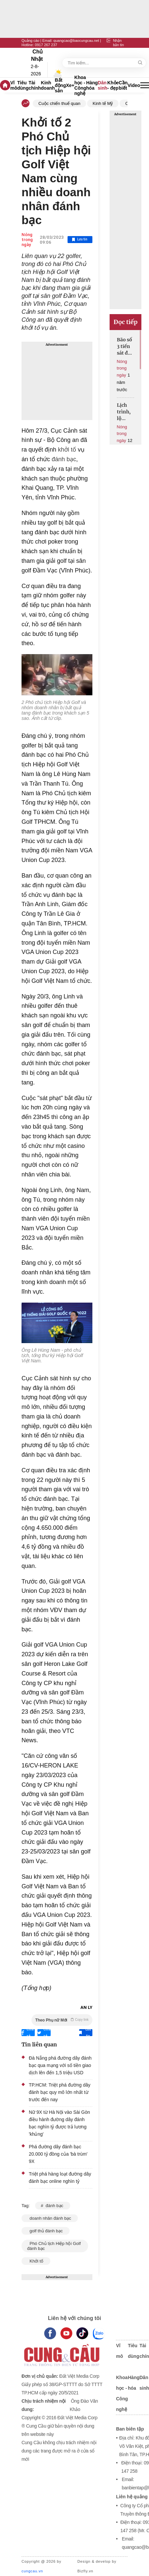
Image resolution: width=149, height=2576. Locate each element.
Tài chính (34, 85)
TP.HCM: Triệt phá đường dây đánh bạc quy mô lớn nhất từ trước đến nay (59, 2092)
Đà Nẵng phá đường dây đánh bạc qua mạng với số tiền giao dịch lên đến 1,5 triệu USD (60, 2065)
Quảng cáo (30, 41)
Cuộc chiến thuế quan (59, 103)
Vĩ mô (13, 85)
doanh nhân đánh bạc (49, 2218)
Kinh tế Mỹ (103, 103)
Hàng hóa (92, 85)
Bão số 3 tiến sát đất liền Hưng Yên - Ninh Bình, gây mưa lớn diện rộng (124, 346)
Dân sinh (102, 85)
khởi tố (66, 449)
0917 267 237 (46, 45)
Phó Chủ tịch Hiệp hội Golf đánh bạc (54, 2246)
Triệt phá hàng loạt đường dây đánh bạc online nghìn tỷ (60, 2177)
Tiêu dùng (22, 85)
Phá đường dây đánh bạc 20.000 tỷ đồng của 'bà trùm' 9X (58, 2154)
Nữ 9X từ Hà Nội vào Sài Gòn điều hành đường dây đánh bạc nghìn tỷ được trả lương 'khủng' (59, 2123)
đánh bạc (63, 459)
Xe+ (70, 85)
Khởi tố (36, 2261)
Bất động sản (60, 85)
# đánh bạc (52, 2205)
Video (133, 85)
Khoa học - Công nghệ (80, 85)
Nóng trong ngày (27, 239)
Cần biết (123, 85)
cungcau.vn (32, 2571)
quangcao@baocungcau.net (76, 41)
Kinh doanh (48, 85)
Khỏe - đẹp (113, 85)
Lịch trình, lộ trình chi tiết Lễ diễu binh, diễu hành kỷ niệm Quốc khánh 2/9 (125, 412)
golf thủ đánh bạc (45, 2230)
